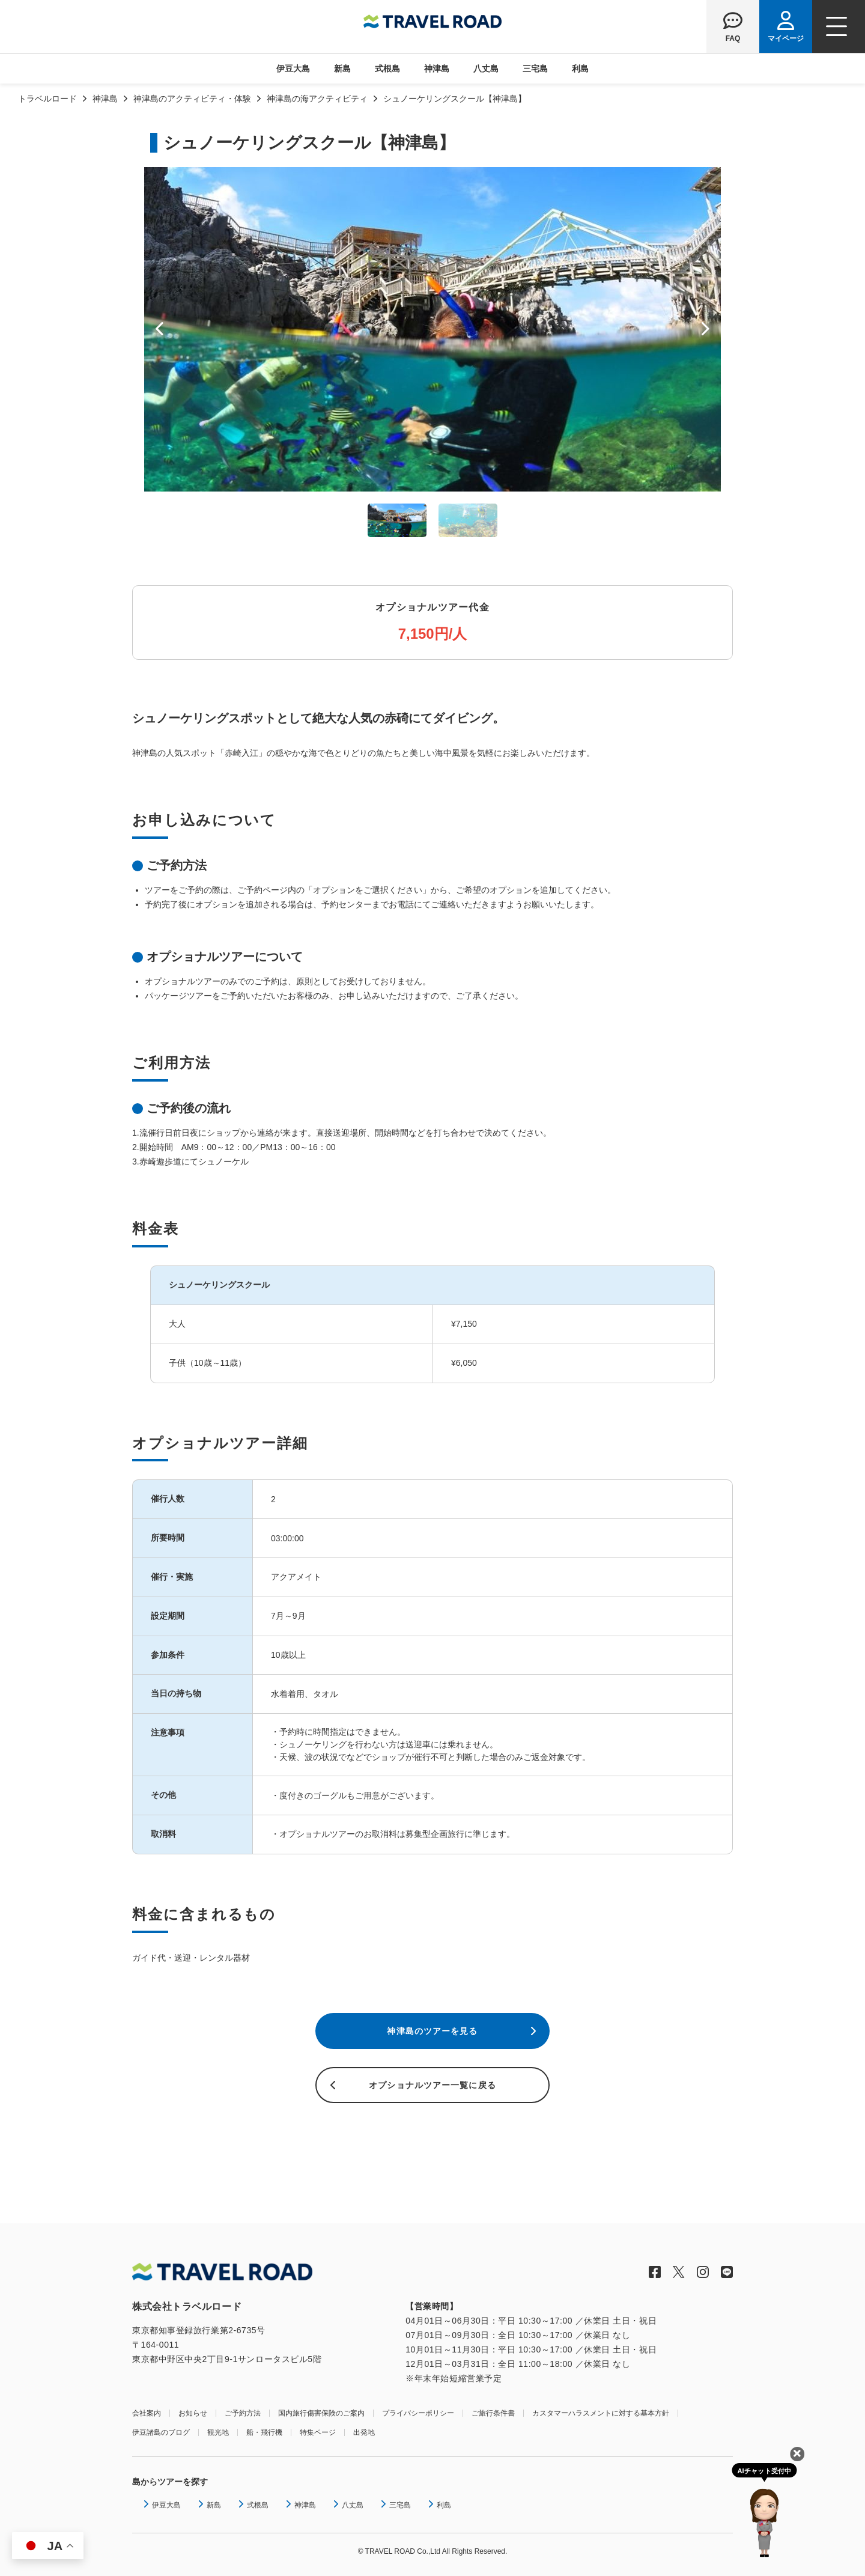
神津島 (436, 68)
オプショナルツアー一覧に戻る (432, 2085)
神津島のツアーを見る (432, 2031)
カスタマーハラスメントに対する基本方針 (600, 2413)
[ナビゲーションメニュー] (838, 26)
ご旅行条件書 (493, 2413)
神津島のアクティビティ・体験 (192, 98)
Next (705, 329)
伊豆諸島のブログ (161, 2432)
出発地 (364, 2432)
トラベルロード (47, 98)
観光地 (218, 2432)
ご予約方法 (243, 2413)
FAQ (733, 38)
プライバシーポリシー (418, 2413)
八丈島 (486, 68)
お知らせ (192, 2413)
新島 (342, 68)
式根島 (387, 68)
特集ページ (318, 2432)
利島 (580, 68)
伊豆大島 (293, 68)
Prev (159, 329)
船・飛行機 (264, 2432)
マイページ (786, 38)
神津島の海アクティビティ (317, 98)
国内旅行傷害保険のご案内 (321, 2413)
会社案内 (146, 2413)
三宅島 (535, 68)
